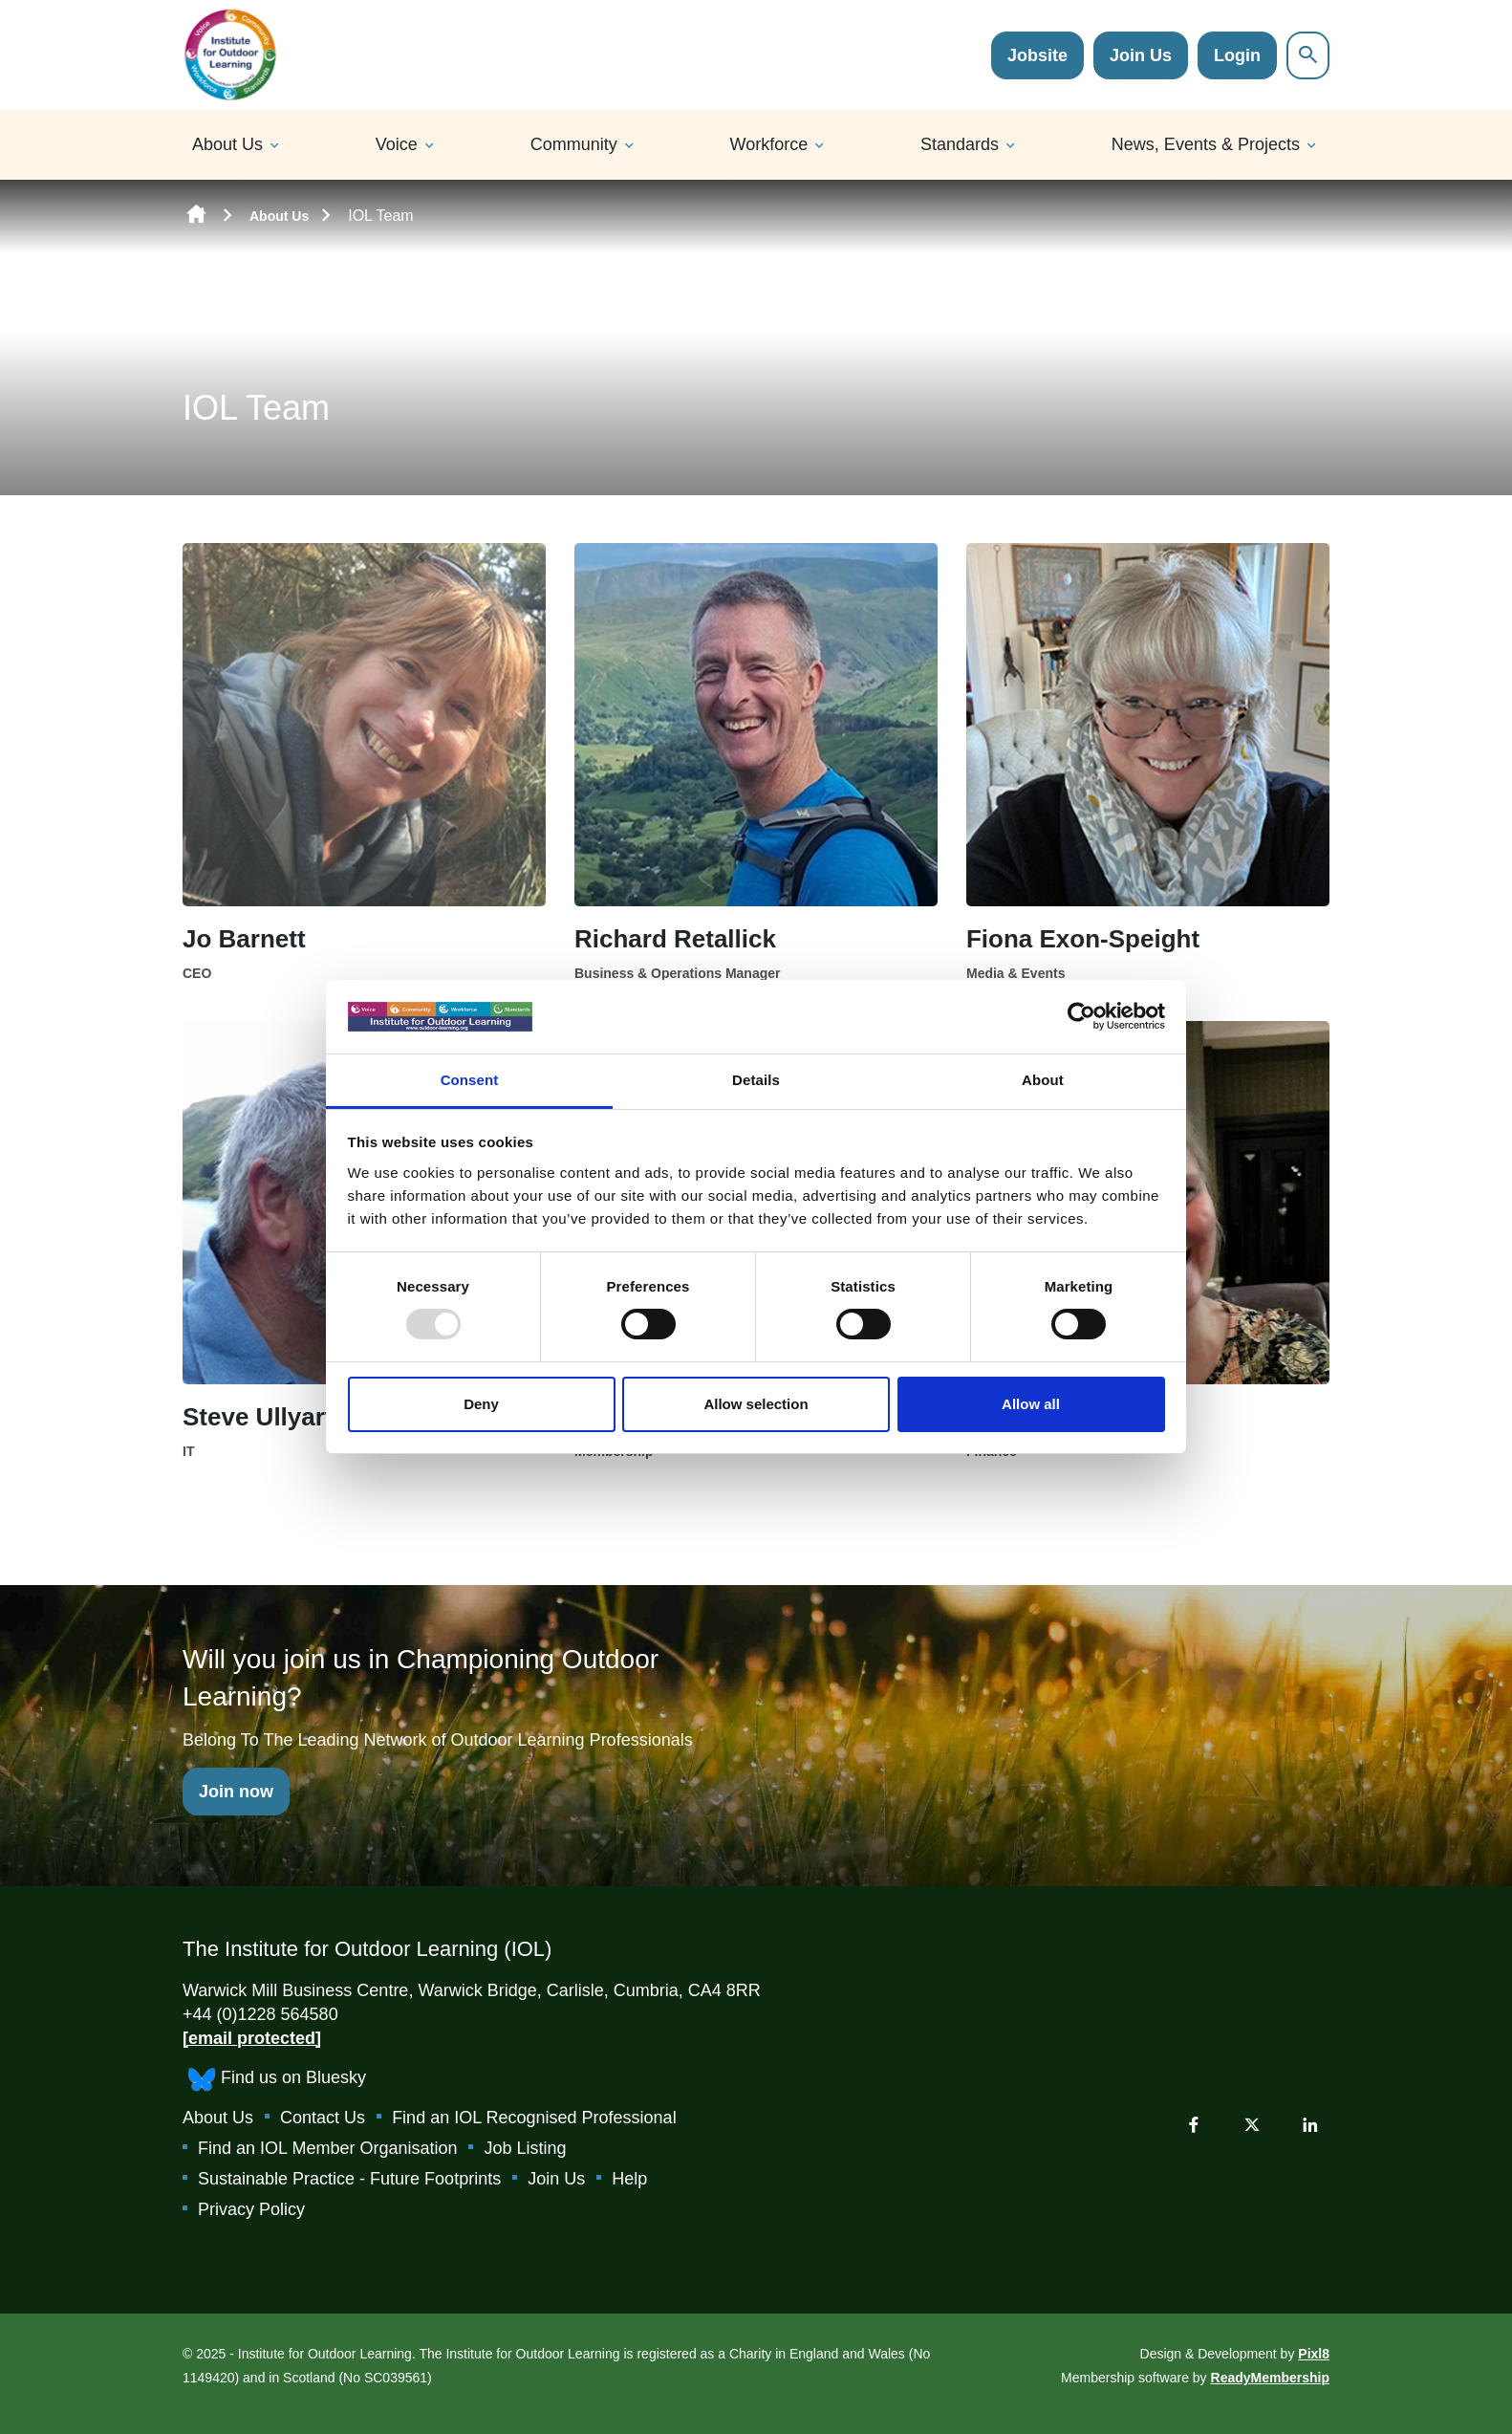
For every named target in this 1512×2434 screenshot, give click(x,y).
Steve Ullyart (258, 1416)
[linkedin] (1310, 2124)
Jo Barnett (244, 938)
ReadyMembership (1270, 2377)
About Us (227, 144)
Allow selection (755, 1404)
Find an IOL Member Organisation (327, 2148)
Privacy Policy (251, 2209)
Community (573, 144)
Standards (959, 144)
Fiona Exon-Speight (1082, 938)
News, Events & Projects (1206, 144)
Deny (481, 1404)
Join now (236, 1791)
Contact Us (322, 2117)
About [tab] (1043, 1080)
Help (629, 2178)
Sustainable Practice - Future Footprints (349, 2178)
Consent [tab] (470, 1080)
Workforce (769, 144)
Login (1237, 55)
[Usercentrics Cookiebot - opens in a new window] (1081, 1016)
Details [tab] (756, 1080)
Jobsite (1037, 55)
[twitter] (1252, 2124)
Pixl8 (1313, 2353)
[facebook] (1194, 2124)
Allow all (1031, 1404)
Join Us (1141, 55)
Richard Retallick (675, 938)
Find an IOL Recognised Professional (534, 2117)
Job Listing (525, 2148)
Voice (397, 144)
